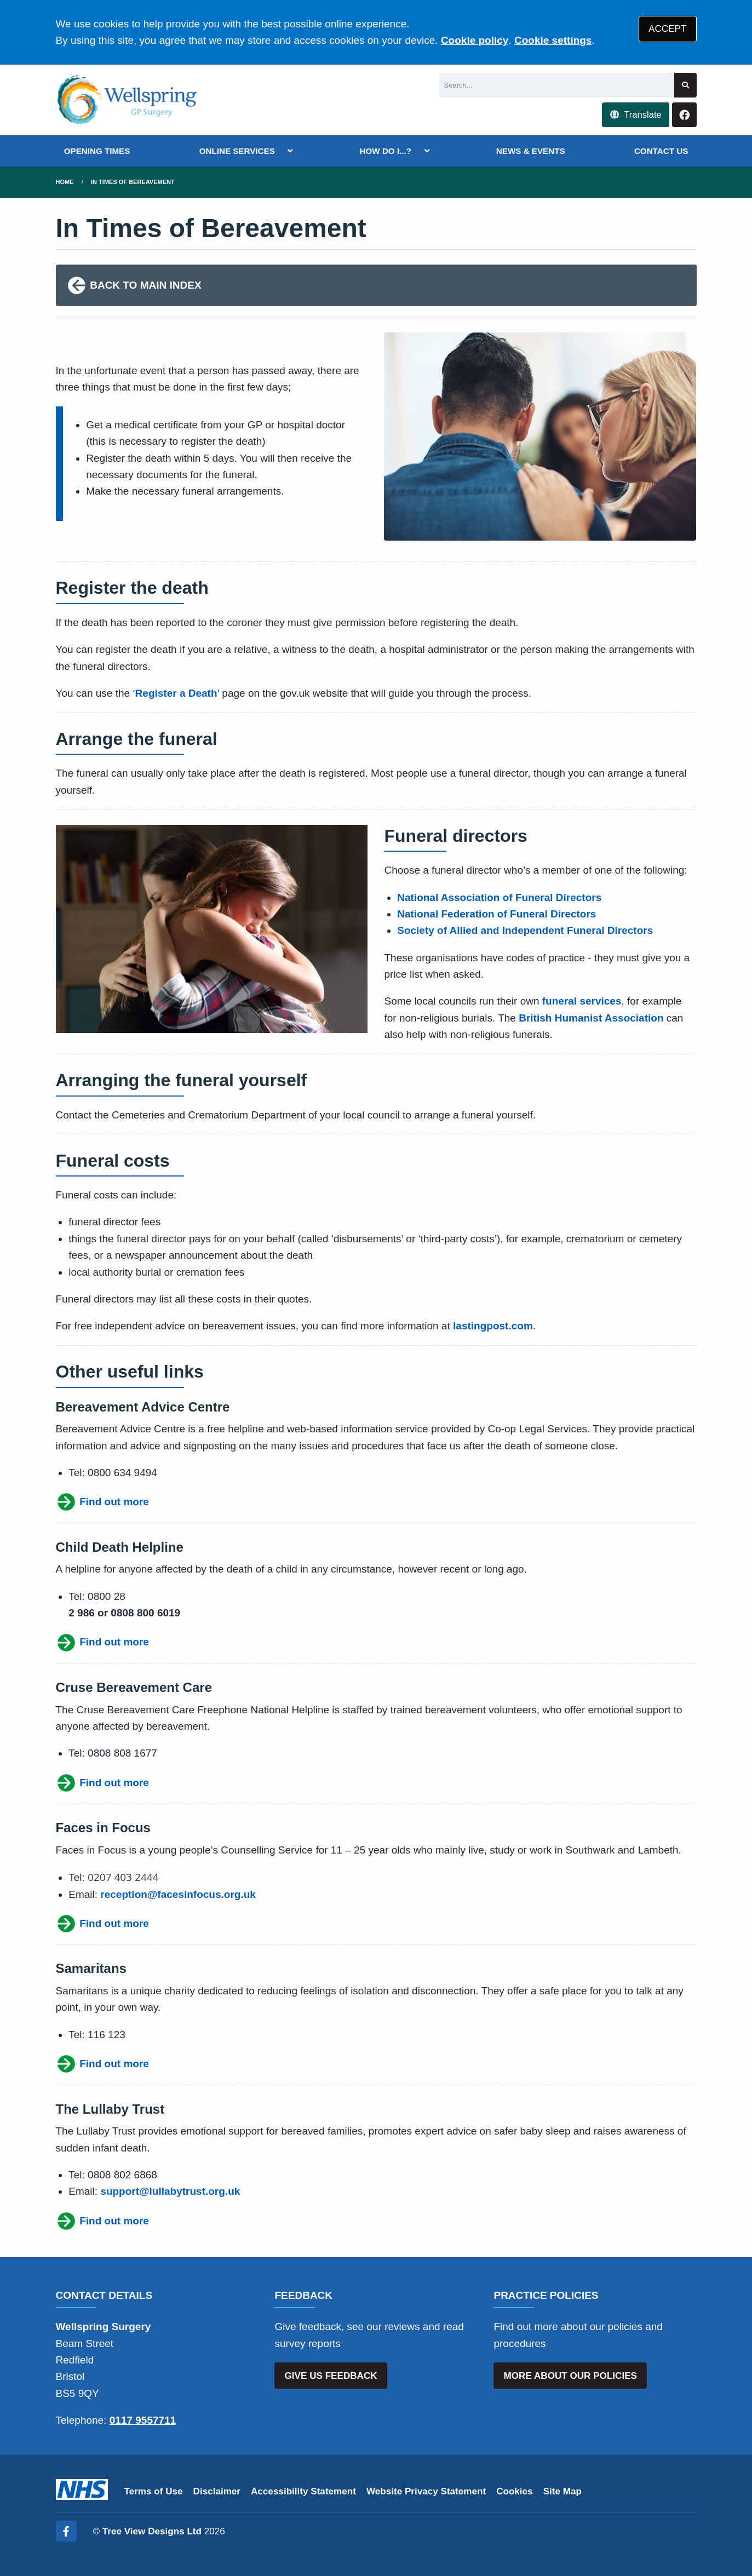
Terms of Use (153, 2491)
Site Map (562, 2491)
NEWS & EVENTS (530, 151)
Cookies (514, 2491)
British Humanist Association (591, 1018)
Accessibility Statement (303, 2491)
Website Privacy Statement (426, 2491)
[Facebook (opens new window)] (66, 2531)
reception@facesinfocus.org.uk (178, 1894)
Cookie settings (553, 40)
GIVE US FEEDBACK (331, 2376)
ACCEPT (667, 29)
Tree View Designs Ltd (152, 2531)
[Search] (556, 85)
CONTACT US (661, 151)
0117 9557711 (143, 2420)
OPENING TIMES (97, 151)
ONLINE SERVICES (237, 151)
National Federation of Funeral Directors (496, 914)
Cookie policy (475, 40)
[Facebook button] (684, 114)
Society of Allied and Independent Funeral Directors (525, 930)
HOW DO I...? (386, 151)
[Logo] (127, 100)
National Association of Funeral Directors (499, 897)
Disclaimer (216, 2491)
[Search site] (685, 85)
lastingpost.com (493, 1326)
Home (65, 182)
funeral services (582, 1001)
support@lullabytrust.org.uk (170, 2191)
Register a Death (176, 693)
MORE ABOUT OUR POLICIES (570, 2376)
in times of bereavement (133, 182)
